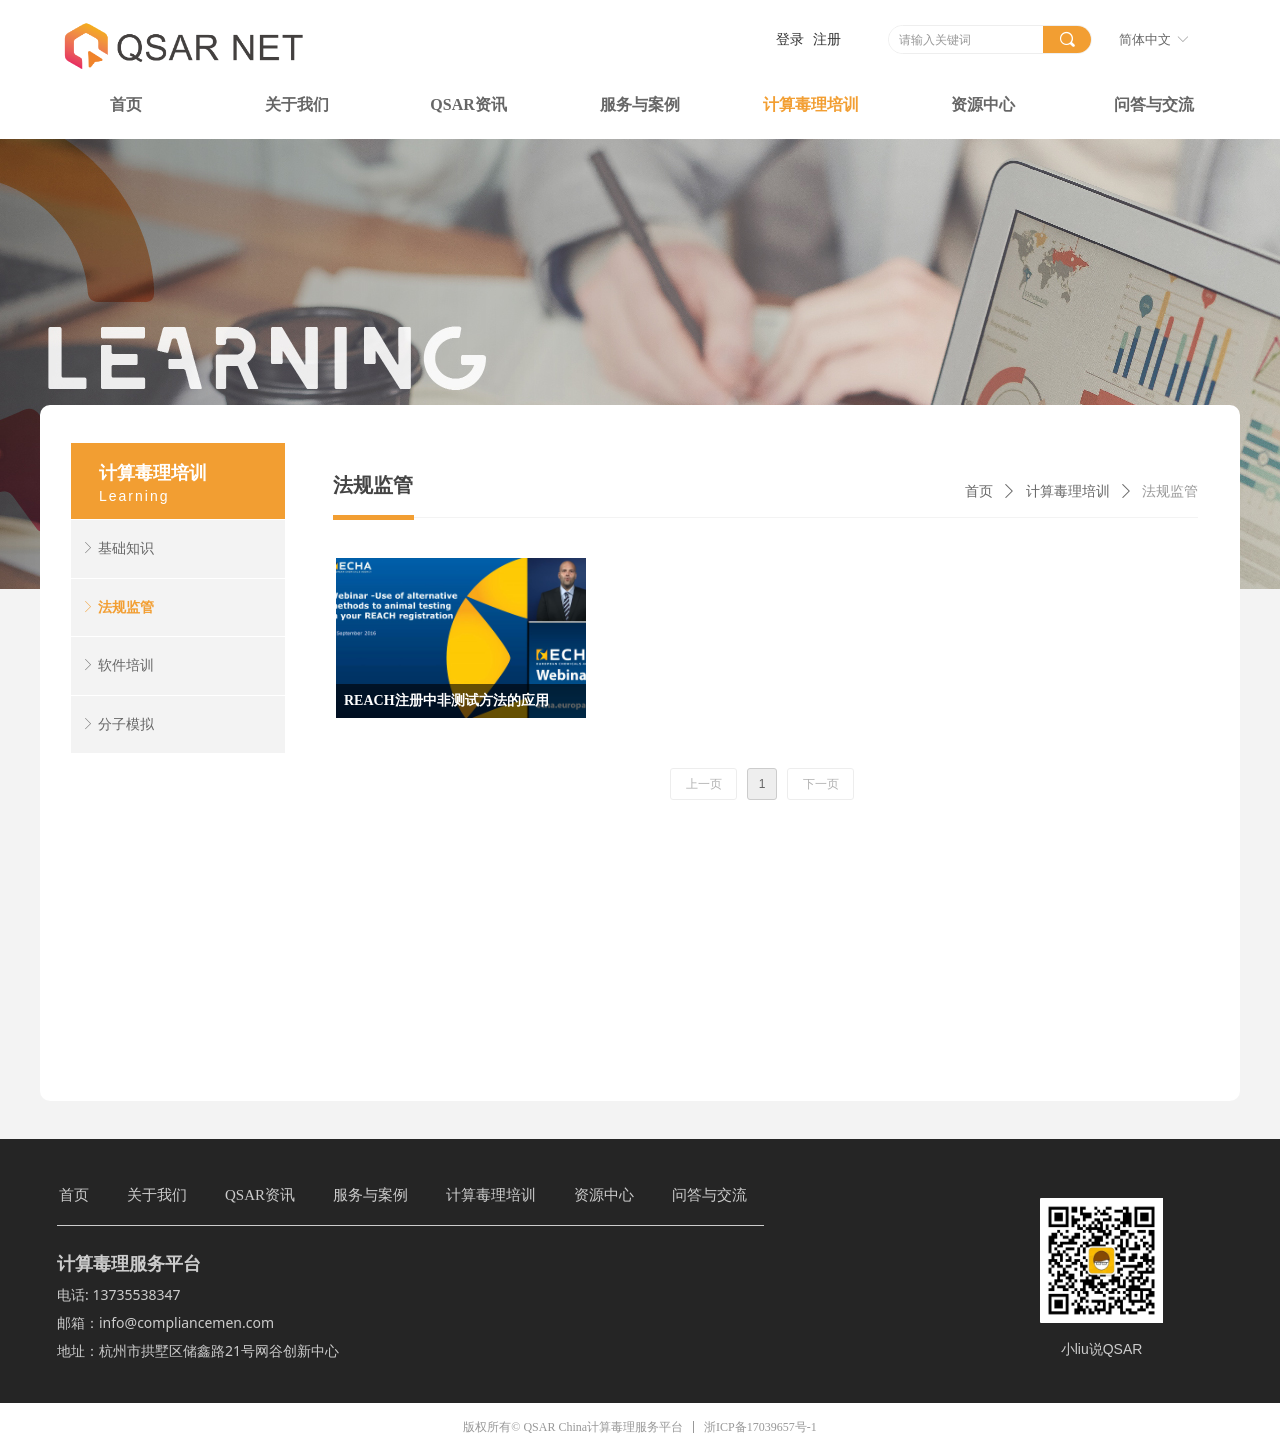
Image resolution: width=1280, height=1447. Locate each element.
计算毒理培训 (1068, 491)
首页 (979, 491)
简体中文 (1145, 39)
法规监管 (1170, 491)
